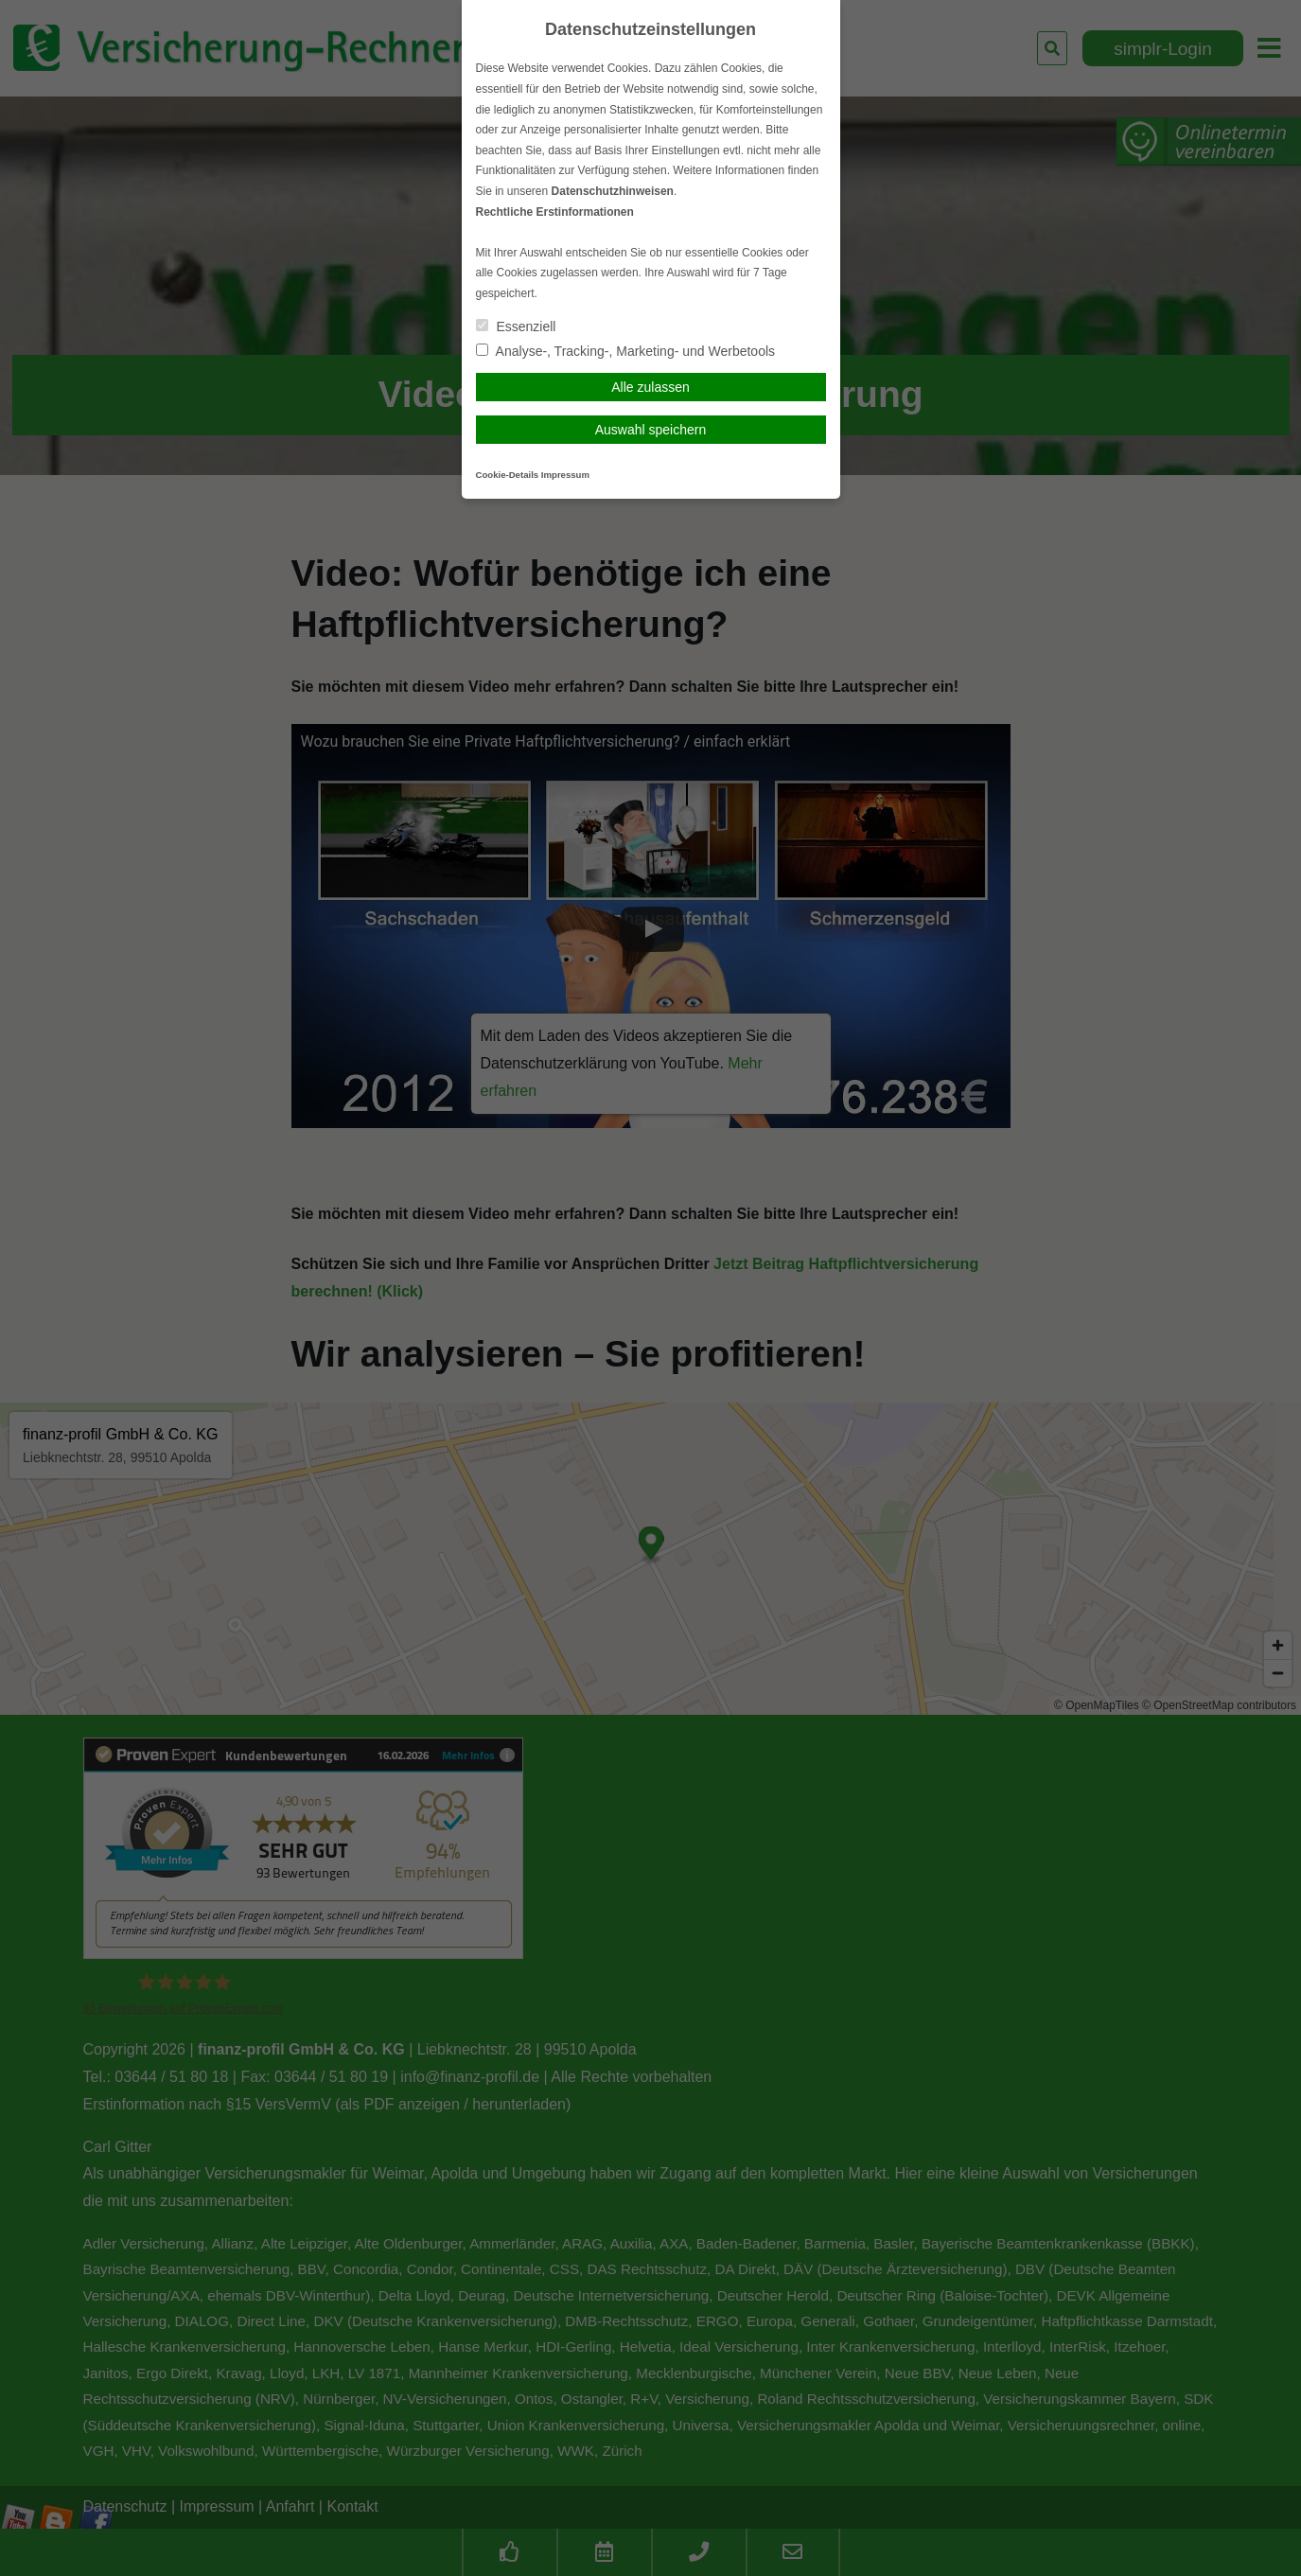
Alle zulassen (650, 387)
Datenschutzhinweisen (613, 191)
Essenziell (516, 326)
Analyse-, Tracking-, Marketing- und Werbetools (626, 351)
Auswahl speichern (651, 429)
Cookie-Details (507, 474)
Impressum (565, 474)
